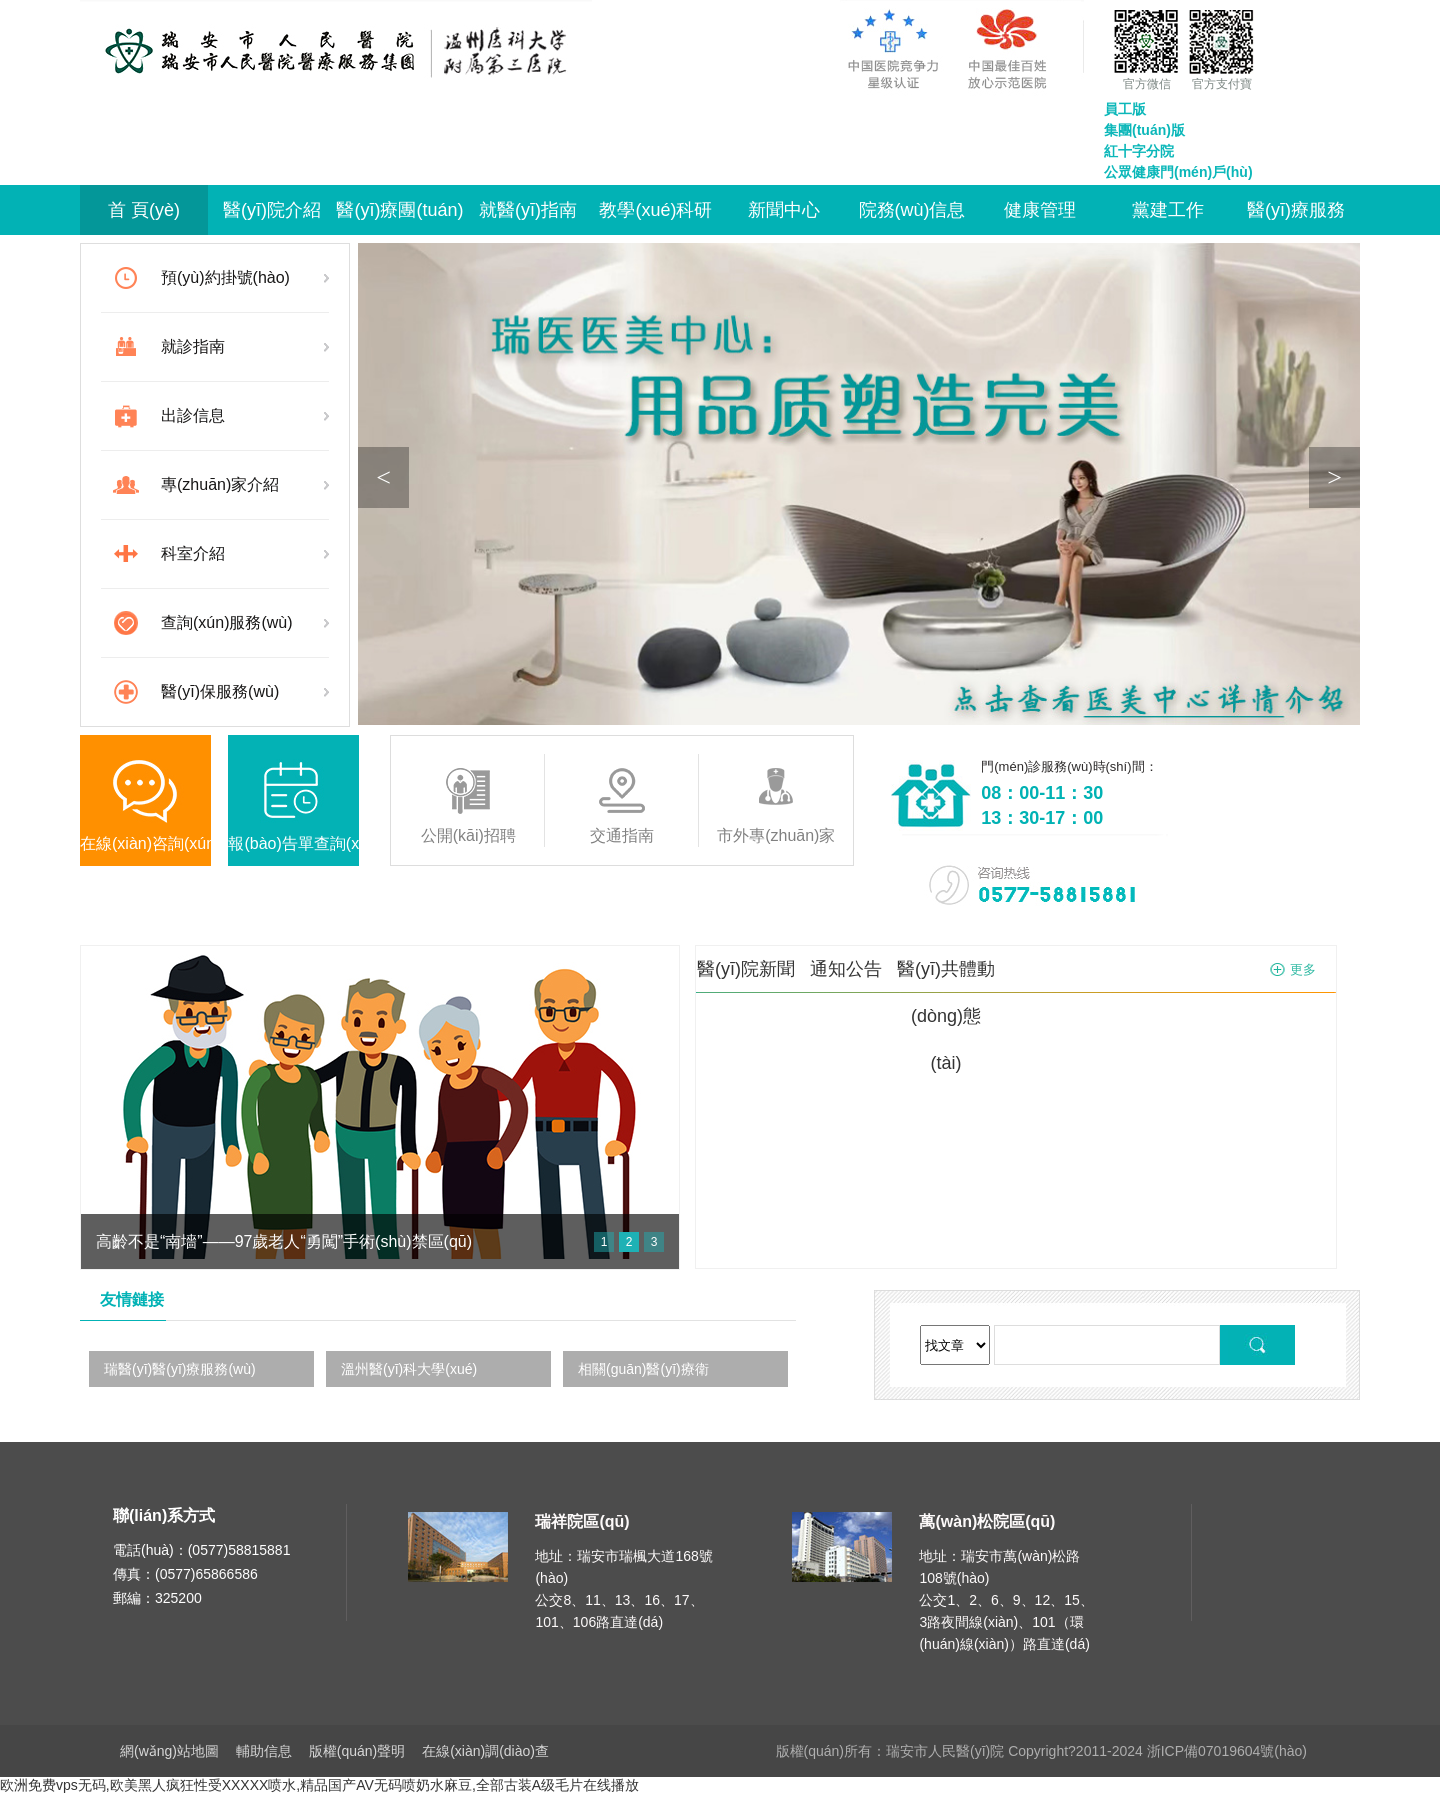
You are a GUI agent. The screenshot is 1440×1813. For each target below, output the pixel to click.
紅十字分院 (1139, 151)
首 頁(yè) (144, 210)
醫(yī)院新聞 (746, 969)
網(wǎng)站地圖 (169, 1751)
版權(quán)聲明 (357, 1751)
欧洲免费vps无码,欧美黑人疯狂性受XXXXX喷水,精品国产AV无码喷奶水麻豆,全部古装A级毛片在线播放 (319, 1785)
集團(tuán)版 (1144, 130)
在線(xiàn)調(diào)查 (485, 1751)
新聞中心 (784, 210)
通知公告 (846, 969)
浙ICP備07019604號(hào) (1227, 1751)
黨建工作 (1168, 210)
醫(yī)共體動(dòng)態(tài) (946, 1016)
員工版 (1125, 109)
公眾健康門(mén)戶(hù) (1178, 172)
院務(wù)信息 (912, 210)
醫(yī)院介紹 (272, 210)
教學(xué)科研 (655, 210)
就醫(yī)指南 (528, 210)
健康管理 (1040, 210)
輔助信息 (264, 1751)
